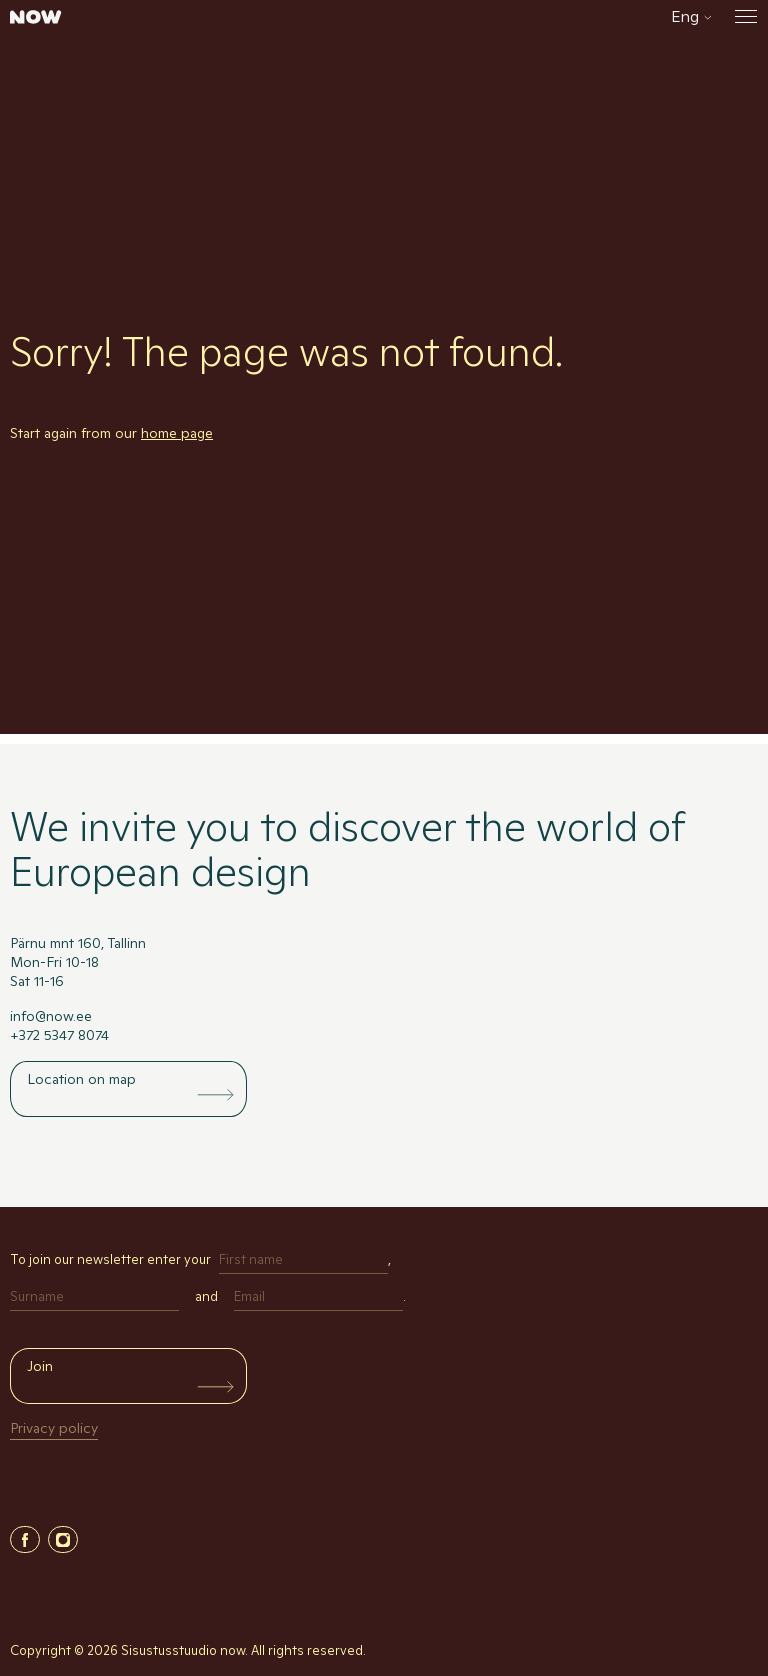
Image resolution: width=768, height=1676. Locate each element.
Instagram (63, 1539)
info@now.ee (51, 1016)
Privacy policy (54, 1428)
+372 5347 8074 (59, 1035)
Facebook (25, 1539)
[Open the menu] (743, 17)
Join (40, 1366)
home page (177, 433)
